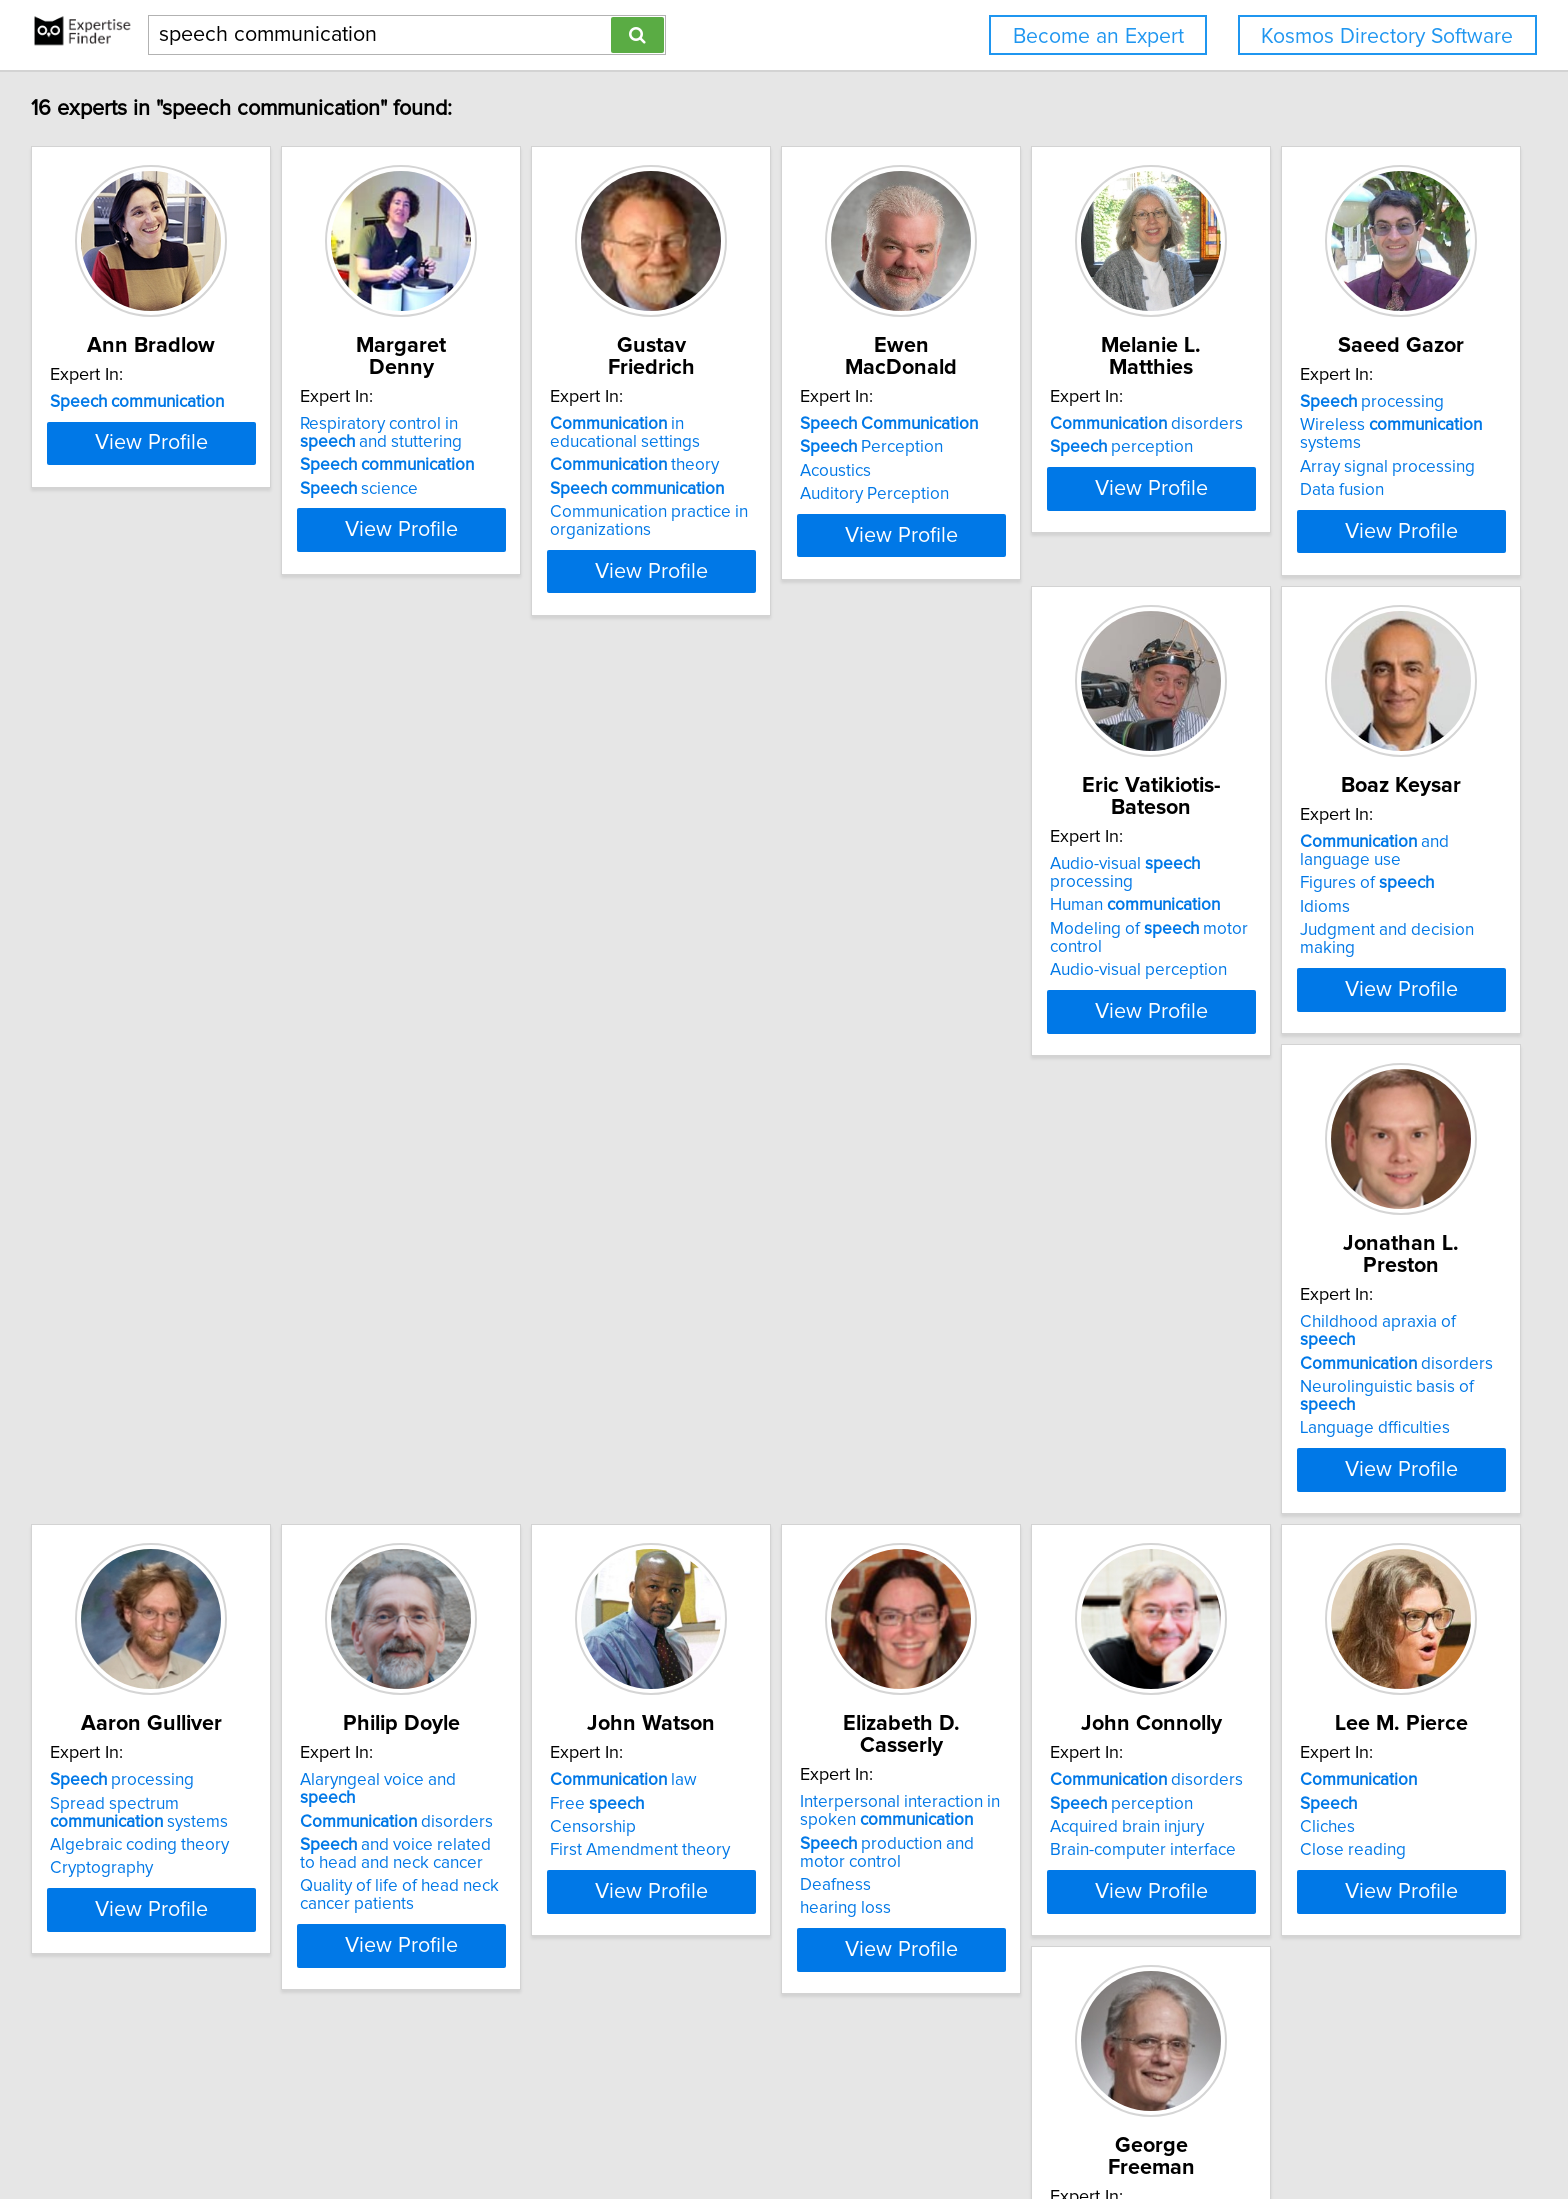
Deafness (688, 1467)
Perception (1024, 447)
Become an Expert (1098, 36)
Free (400, 1407)
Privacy (698, 2126)
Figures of (720, 945)
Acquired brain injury (1030, 1431)
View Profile (179, 571)
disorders (1349, 424)
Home (644, 2126)
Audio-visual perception (441, 992)
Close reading (1306, 1454)
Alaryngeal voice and (160, 1384)
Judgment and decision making (769, 992)
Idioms (678, 969)
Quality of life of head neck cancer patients (152, 1481)
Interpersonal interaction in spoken (753, 1393)
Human (438, 927)
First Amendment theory (443, 1454)
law (426, 1384)
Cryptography (1304, 992)
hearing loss (698, 1490)
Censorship (396, 1431)
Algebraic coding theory (1342, 969)
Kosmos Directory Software (1387, 36)
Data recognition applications (162, 1929)
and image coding (150, 1905)
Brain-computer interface (1046, 1454)
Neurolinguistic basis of (1069, 951)
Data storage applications (148, 1952)
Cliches (1280, 1431)
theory (737, 465)
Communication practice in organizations (752, 521)
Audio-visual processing (471, 904)
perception (1324, 447)
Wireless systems (176, 927)
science (412, 489)
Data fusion (95, 974)
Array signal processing (140, 951)
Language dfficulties (1028, 974)
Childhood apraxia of (1060, 904)
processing (125, 904)
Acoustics (988, 471)
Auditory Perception (1027, 494)
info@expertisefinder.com (531, 2126)
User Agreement (785, 2126)
